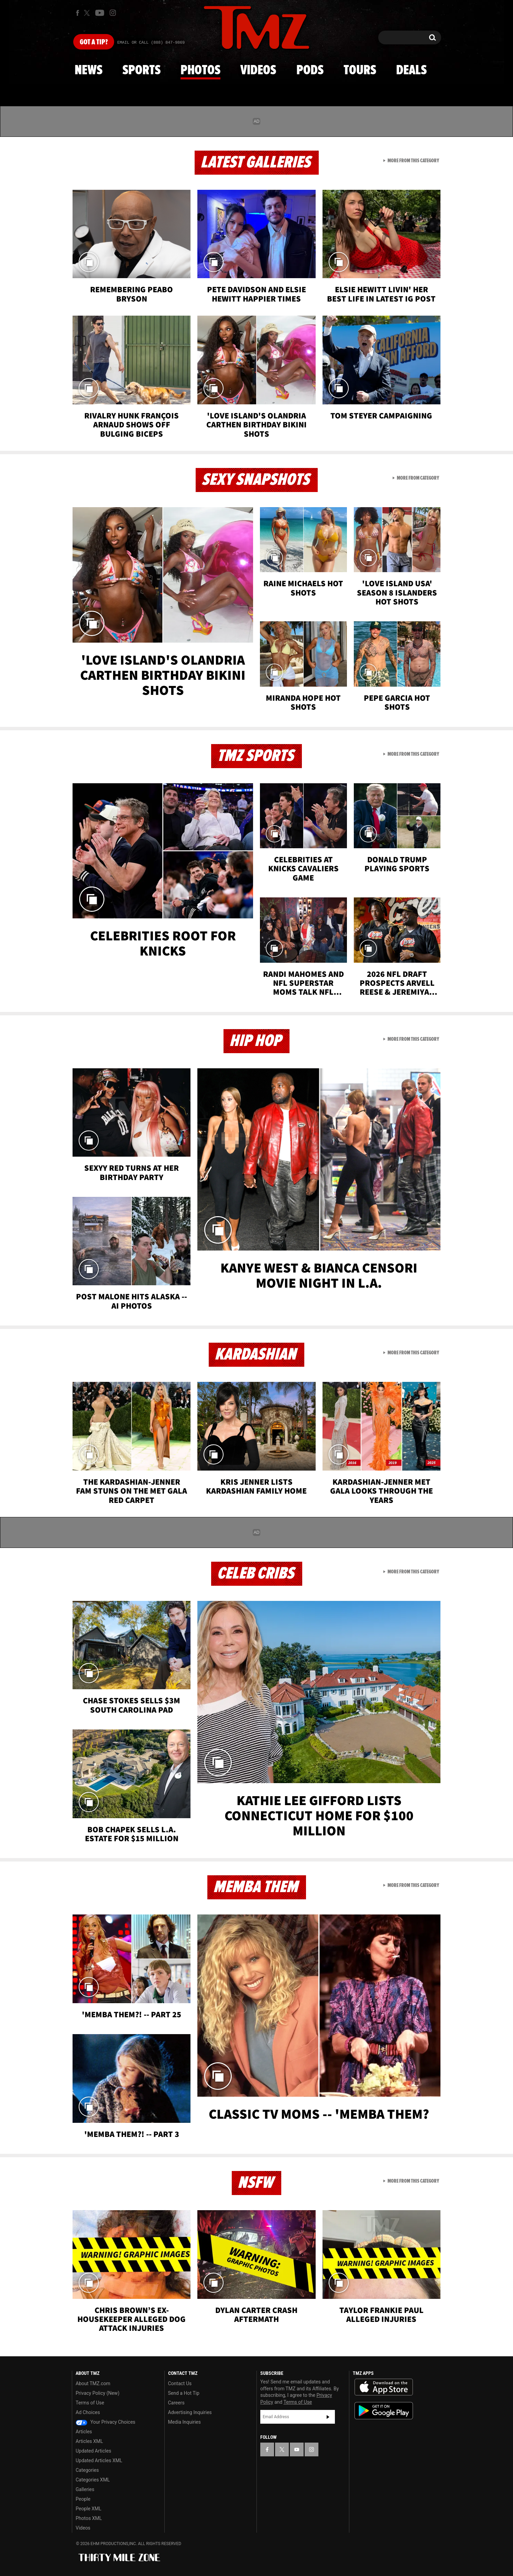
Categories (87, 2470)
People (83, 2499)
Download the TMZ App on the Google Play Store (383, 2411)
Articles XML (89, 2441)
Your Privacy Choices (105, 2422)
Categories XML (93, 2479)
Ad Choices (88, 2412)
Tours (359, 70)
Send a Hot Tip (183, 2393)
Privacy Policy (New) (97, 2393)
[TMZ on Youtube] (99, 12)
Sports (141, 70)
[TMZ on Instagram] (113, 13)
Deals (411, 70)
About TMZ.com (93, 2383)
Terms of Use (90, 2402)
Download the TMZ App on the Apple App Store (383, 2387)
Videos (258, 70)
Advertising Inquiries (190, 2412)
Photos (200, 70)
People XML (88, 2508)
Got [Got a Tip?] (94, 42)
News (88, 70)
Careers (176, 2402)
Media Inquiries (184, 2422)
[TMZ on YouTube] (297, 2449)
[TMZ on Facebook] (77, 13)
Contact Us (180, 2383)
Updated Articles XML (99, 2460)
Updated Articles (93, 2451)
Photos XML (89, 2518)
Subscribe (328, 2417)
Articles (84, 2431)
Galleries (85, 2489)
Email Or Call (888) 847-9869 (151, 42)
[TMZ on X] (87, 13)
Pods (310, 70)
